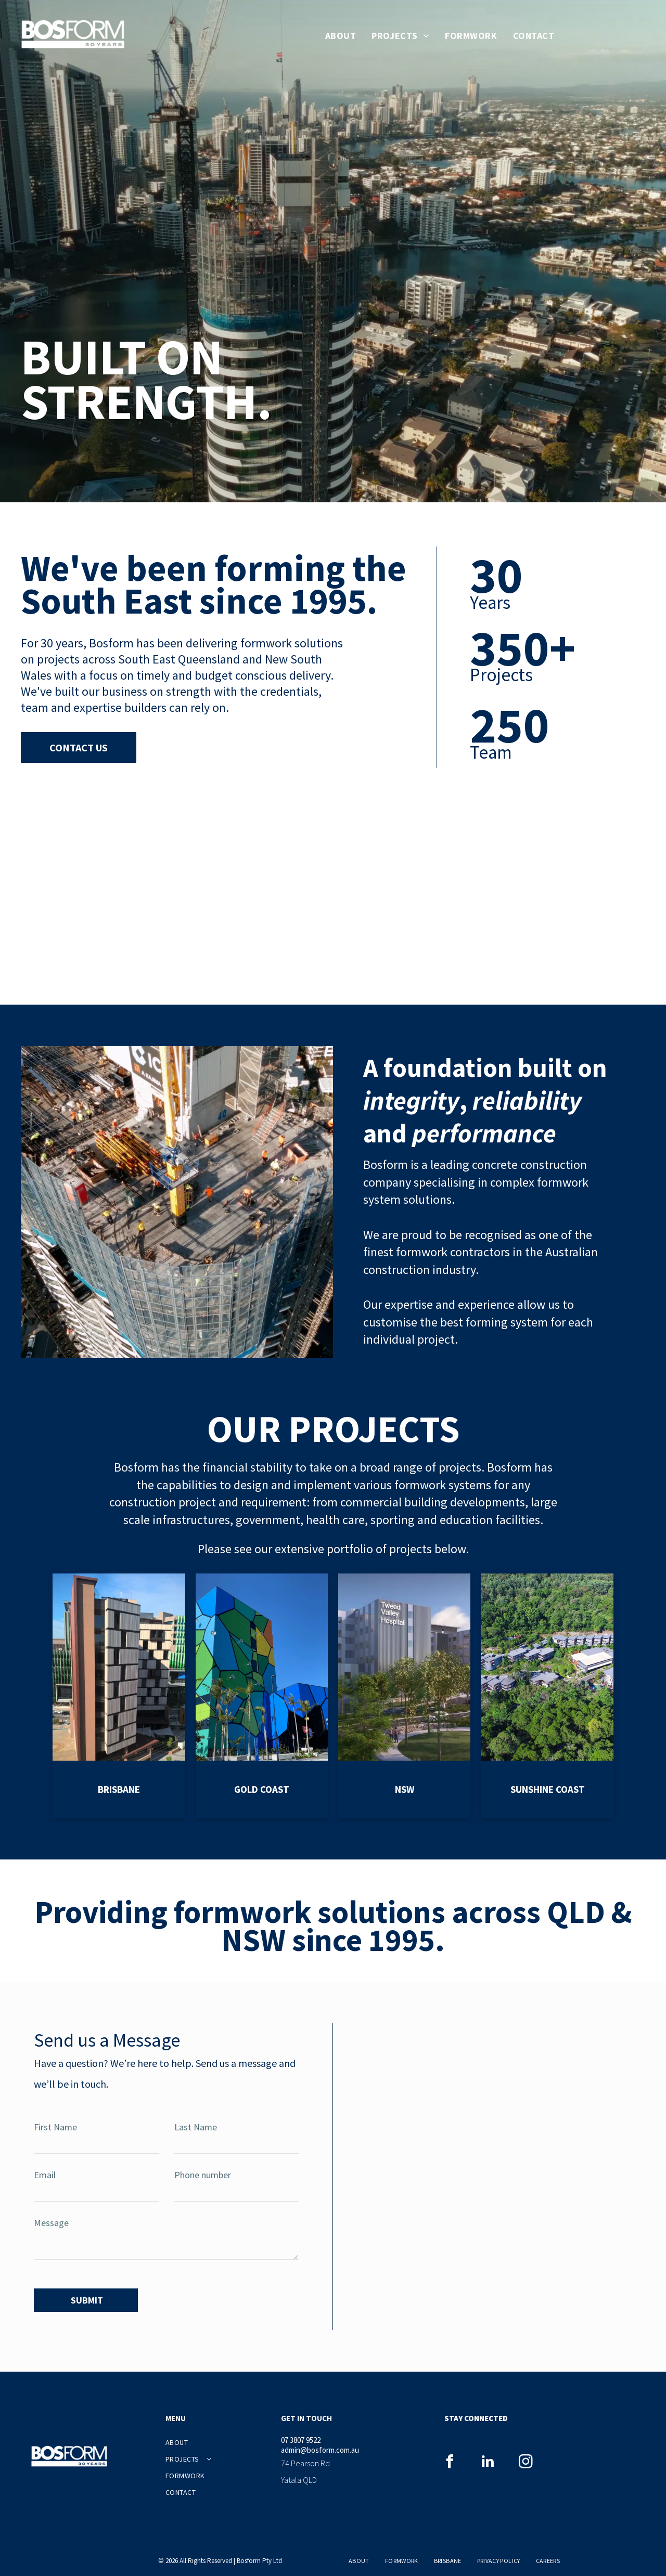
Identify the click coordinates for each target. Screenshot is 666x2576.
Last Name (195, 2127)
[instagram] (525, 2458)
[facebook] (449, 2458)
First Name (55, 2127)
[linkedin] (487, 2458)
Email (45, 2175)
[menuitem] (340, 36)
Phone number (202, 2175)
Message (51, 2223)
